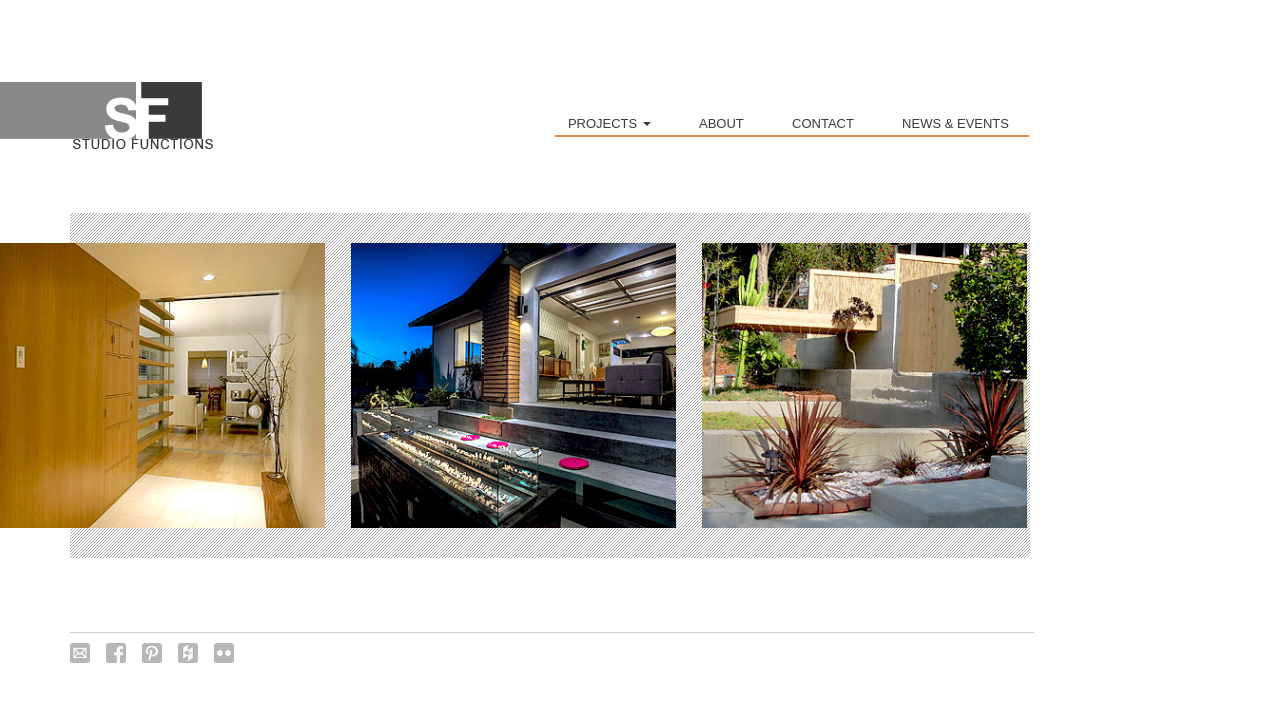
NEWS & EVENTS (955, 123)
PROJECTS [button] (609, 123)
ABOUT (721, 123)
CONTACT (823, 123)
